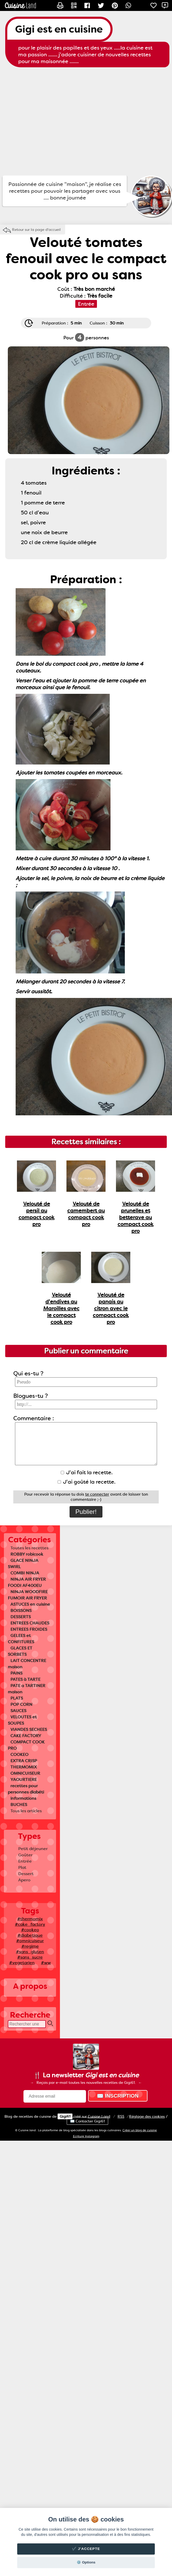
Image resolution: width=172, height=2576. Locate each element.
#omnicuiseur (30, 1940)
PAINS (16, 1673)
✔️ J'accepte (86, 2549)
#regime (30, 1946)
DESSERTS (20, 1617)
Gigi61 (65, 2116)
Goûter (25, 1855)
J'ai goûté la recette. (86, 1481)
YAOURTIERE (23, 1779)
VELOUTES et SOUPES (22, 1720)
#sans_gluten (30, 1951)
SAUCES (18, 1710)
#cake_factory (30, 1924)
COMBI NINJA (24, 1573)
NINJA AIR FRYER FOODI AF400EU (27, 1582)
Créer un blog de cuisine (139, 2130)
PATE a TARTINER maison (26, 1689)
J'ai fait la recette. (87, 1472)
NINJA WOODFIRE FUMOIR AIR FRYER (28, 1595)
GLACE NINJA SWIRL (23, 1563)
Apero (24, 1880)
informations (23, 1798)
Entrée (25, 1861)
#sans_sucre (30, 1957)
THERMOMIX (23, 1767)
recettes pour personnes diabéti (26, 1789)
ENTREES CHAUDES (29, 1623)
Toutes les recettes (29, 1548)
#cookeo (30, 1930)
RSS (121, 2116)
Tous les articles (26, 1811)
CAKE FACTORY (25, 1735)
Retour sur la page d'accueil (36, 229)
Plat (22, 1867)
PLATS (16, 1698)
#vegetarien (22, 1962)
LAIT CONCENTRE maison (27, 1664)
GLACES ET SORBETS (20, 1651)
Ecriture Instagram (86, 2136)
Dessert (26, 1873)
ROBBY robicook (26, 1554)
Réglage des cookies (147, 2116)
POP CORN (21, 1704)
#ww (46, 1962)
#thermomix (30, 1919)
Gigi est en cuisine (59, 29)
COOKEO (19, 1754)
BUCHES (18, 1804)
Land (99, 2116)
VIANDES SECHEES (28, 1729)
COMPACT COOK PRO (26, 1745)
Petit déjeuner (33, 1848)
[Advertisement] (49, 121)
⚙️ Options (86, 2562)
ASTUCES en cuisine (30, 1604)
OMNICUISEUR (25, 1773)
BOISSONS (21, 1610)
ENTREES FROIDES (28, 1629)
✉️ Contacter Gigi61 (87, 2121)
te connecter (97, 1494)
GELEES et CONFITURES (21, 1639)
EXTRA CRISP (23, 1761)
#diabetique (30, 1935)
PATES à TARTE (25, 1679)
